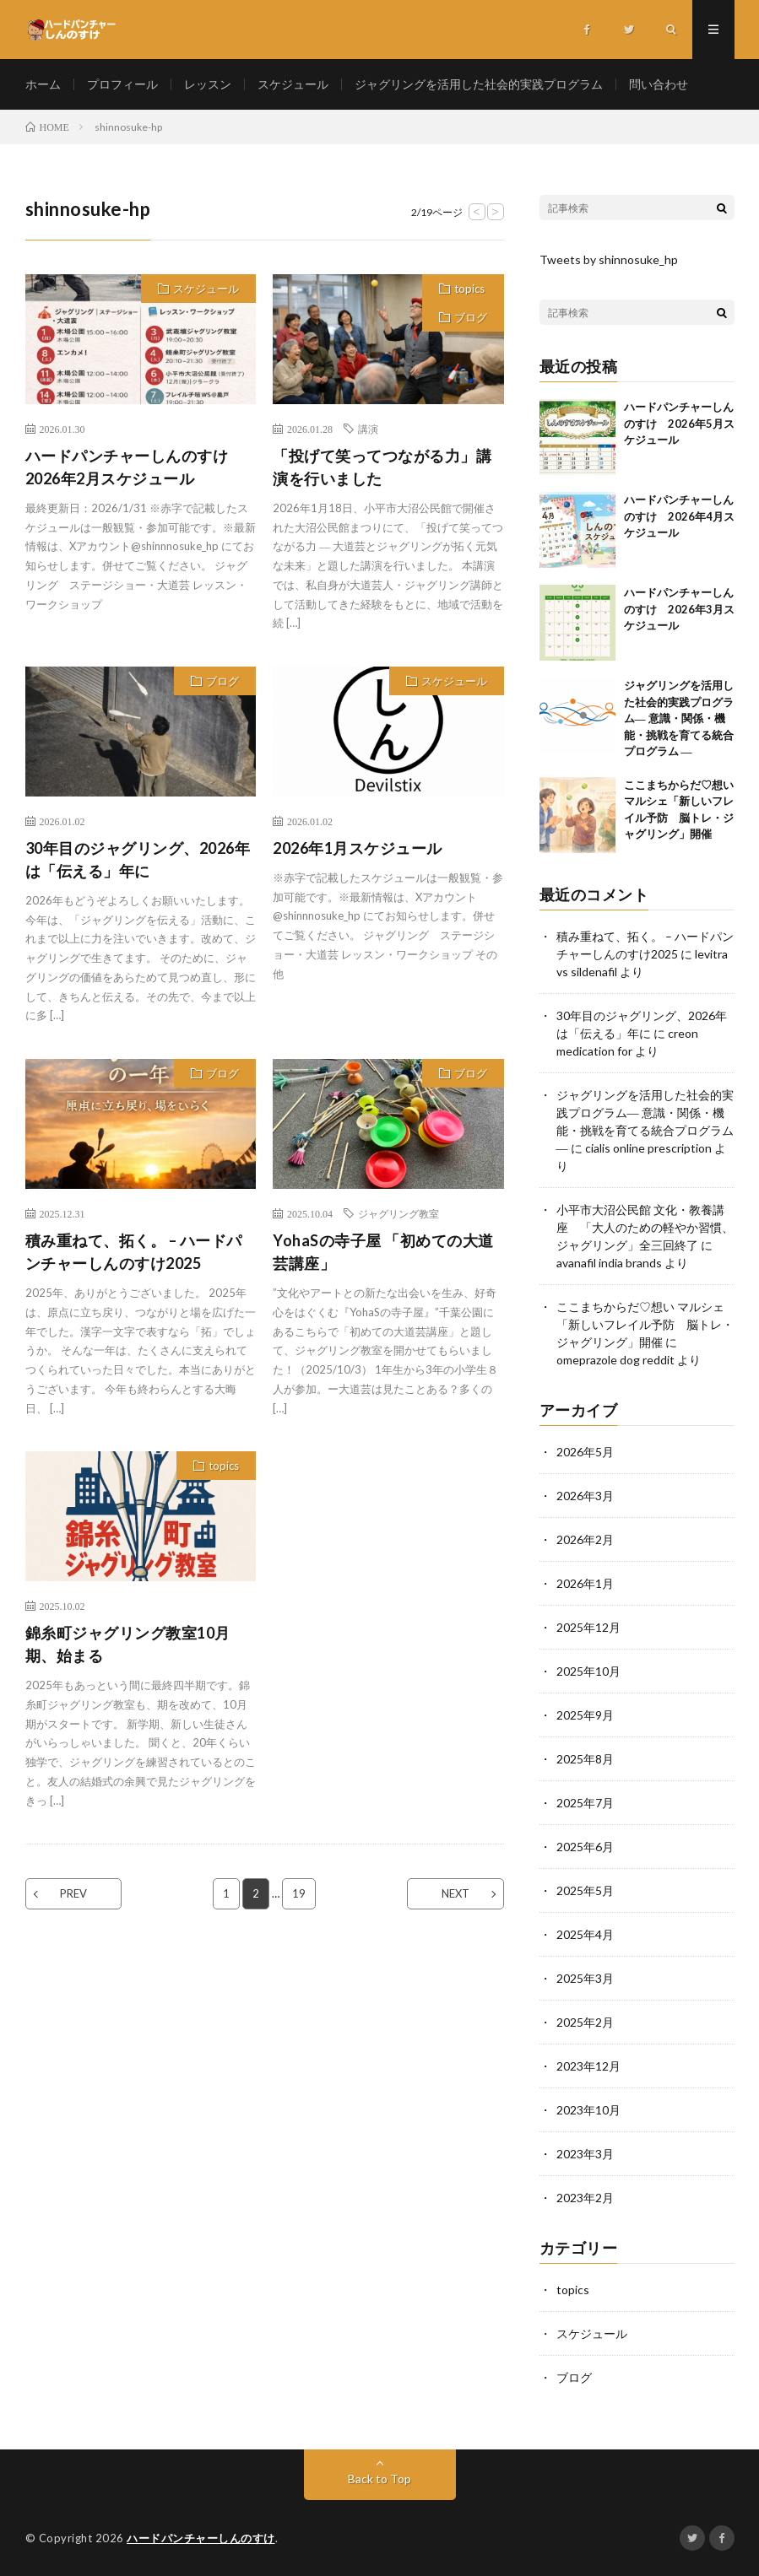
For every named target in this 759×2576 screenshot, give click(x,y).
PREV (73, 1893)
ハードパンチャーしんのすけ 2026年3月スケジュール (679, 609)
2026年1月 (585, 1583)
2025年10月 (588, 1671)
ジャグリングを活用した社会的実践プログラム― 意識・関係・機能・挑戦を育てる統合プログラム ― (679, 718)
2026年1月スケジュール (357, 848)
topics (469, 288)
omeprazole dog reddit (615, 1360)
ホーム (43, 84)
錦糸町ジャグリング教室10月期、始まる (127, 1644)
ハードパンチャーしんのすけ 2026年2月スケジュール (134, 467)
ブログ (470, 317)
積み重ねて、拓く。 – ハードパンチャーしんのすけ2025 (133, 1251)
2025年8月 (585, 1759)
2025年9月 (585, 1715)
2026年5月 (585, 1452)
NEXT (455, 1893)
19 (299, 1893)
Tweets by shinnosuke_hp (608, 259)
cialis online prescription (648, 1148)
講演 (368, 429)
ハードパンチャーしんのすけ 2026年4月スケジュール (679, 516)
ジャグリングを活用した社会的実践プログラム (479, 84)
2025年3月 (585, 1978)
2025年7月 (585, 1803)
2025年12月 (588, 1627)
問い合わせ (658, 84)
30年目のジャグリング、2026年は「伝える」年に (138, 859)
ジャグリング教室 (398, 1213)
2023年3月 (585, 2154)
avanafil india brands (609, 1263)
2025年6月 (585, 1846)
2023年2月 (585, 2197)
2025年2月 (585, 2022)
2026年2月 (585, 1539)
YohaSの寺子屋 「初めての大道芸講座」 (383, 1251)
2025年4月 (585, 1934)
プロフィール (122, 84)
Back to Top (379, 2478)
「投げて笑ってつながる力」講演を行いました (382, 467)
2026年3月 (585, 1495)
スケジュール (293, 84)
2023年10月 (588, 2110)
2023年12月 (588, 2066)
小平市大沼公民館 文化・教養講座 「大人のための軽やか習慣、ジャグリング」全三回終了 (645, 1227)
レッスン (207, 84)
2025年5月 (585, 1890)
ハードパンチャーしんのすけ (201, 2538)
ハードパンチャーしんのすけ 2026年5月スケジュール (679, 423)
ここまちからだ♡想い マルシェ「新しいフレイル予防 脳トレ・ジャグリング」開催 (645, 1324)
